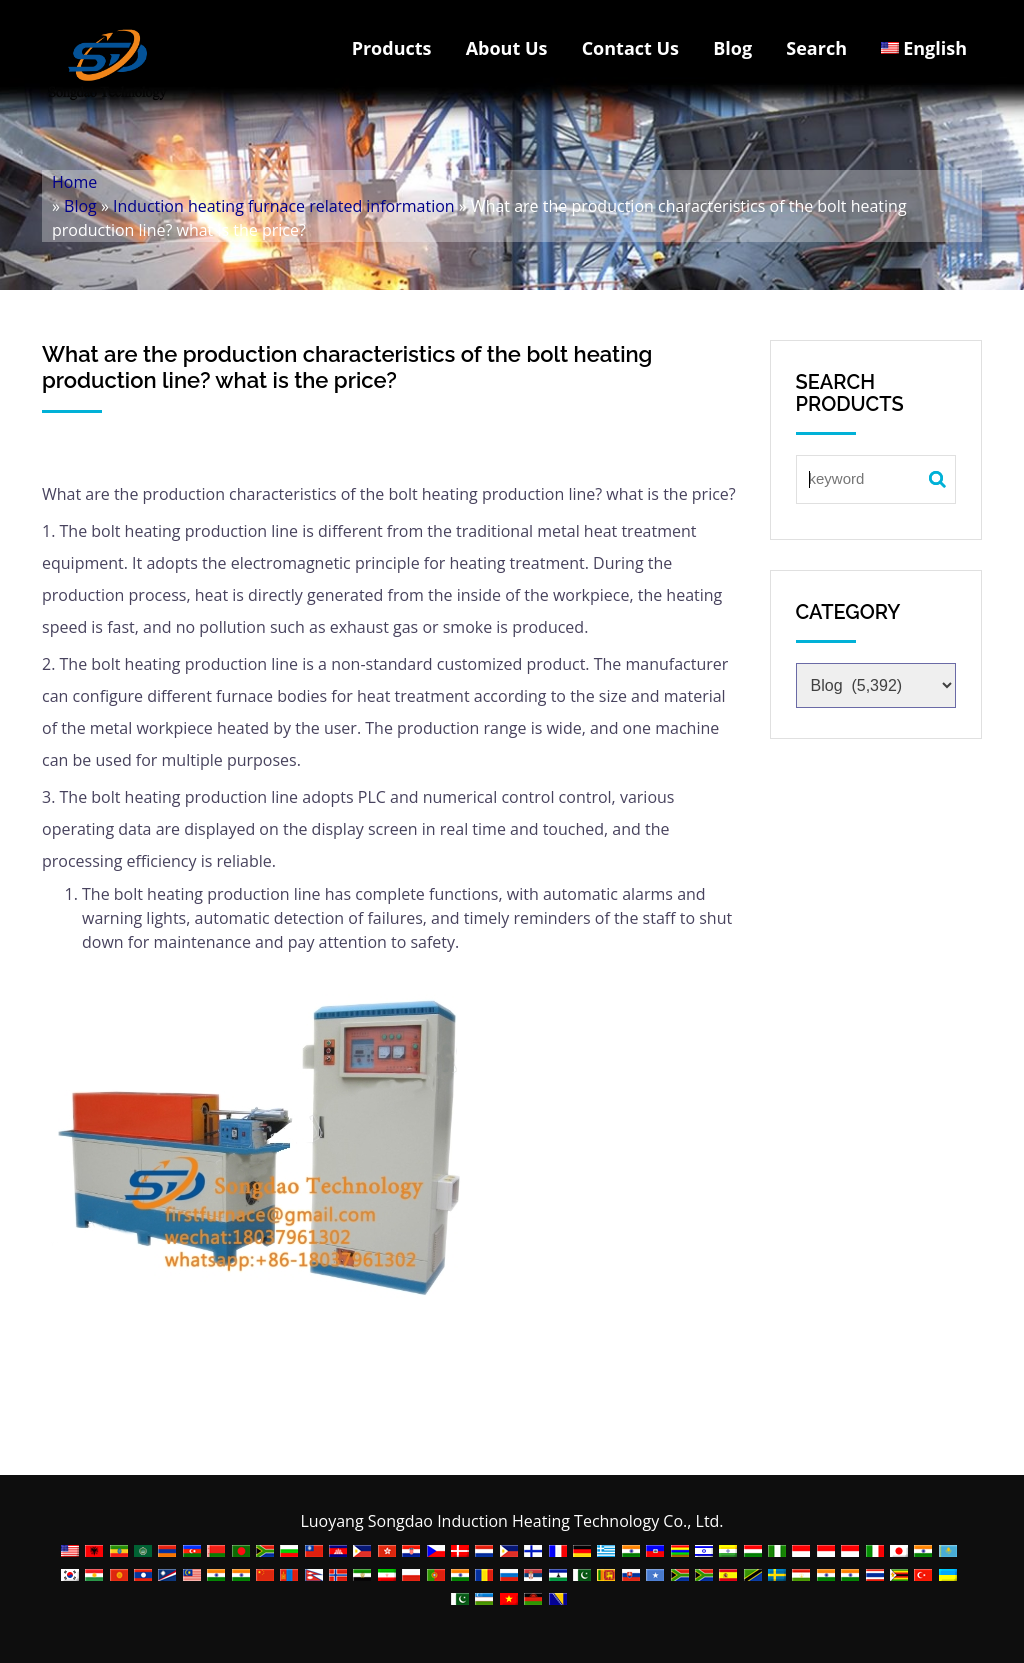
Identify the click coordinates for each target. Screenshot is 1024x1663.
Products (392, 48)
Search (816, 48)
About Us (507, 48)
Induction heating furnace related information (284, 206)
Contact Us (630, 48)
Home (74, 182)
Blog (732, 48)
